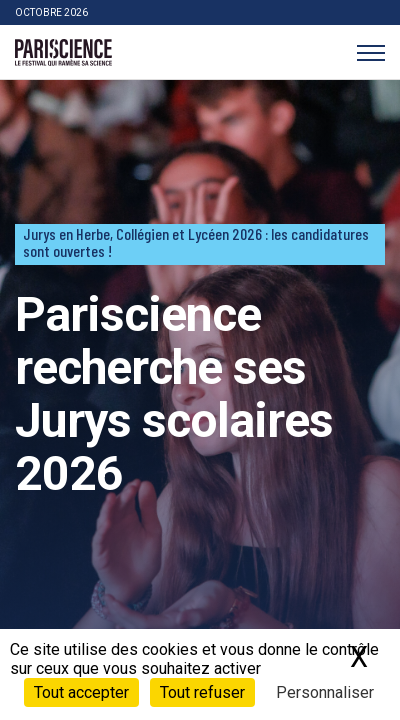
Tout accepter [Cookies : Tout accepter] (81, 692)
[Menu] (370, 52)
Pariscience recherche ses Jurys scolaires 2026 (174, 393)
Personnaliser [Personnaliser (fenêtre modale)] (325, 692)
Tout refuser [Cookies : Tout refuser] (202, 692)
